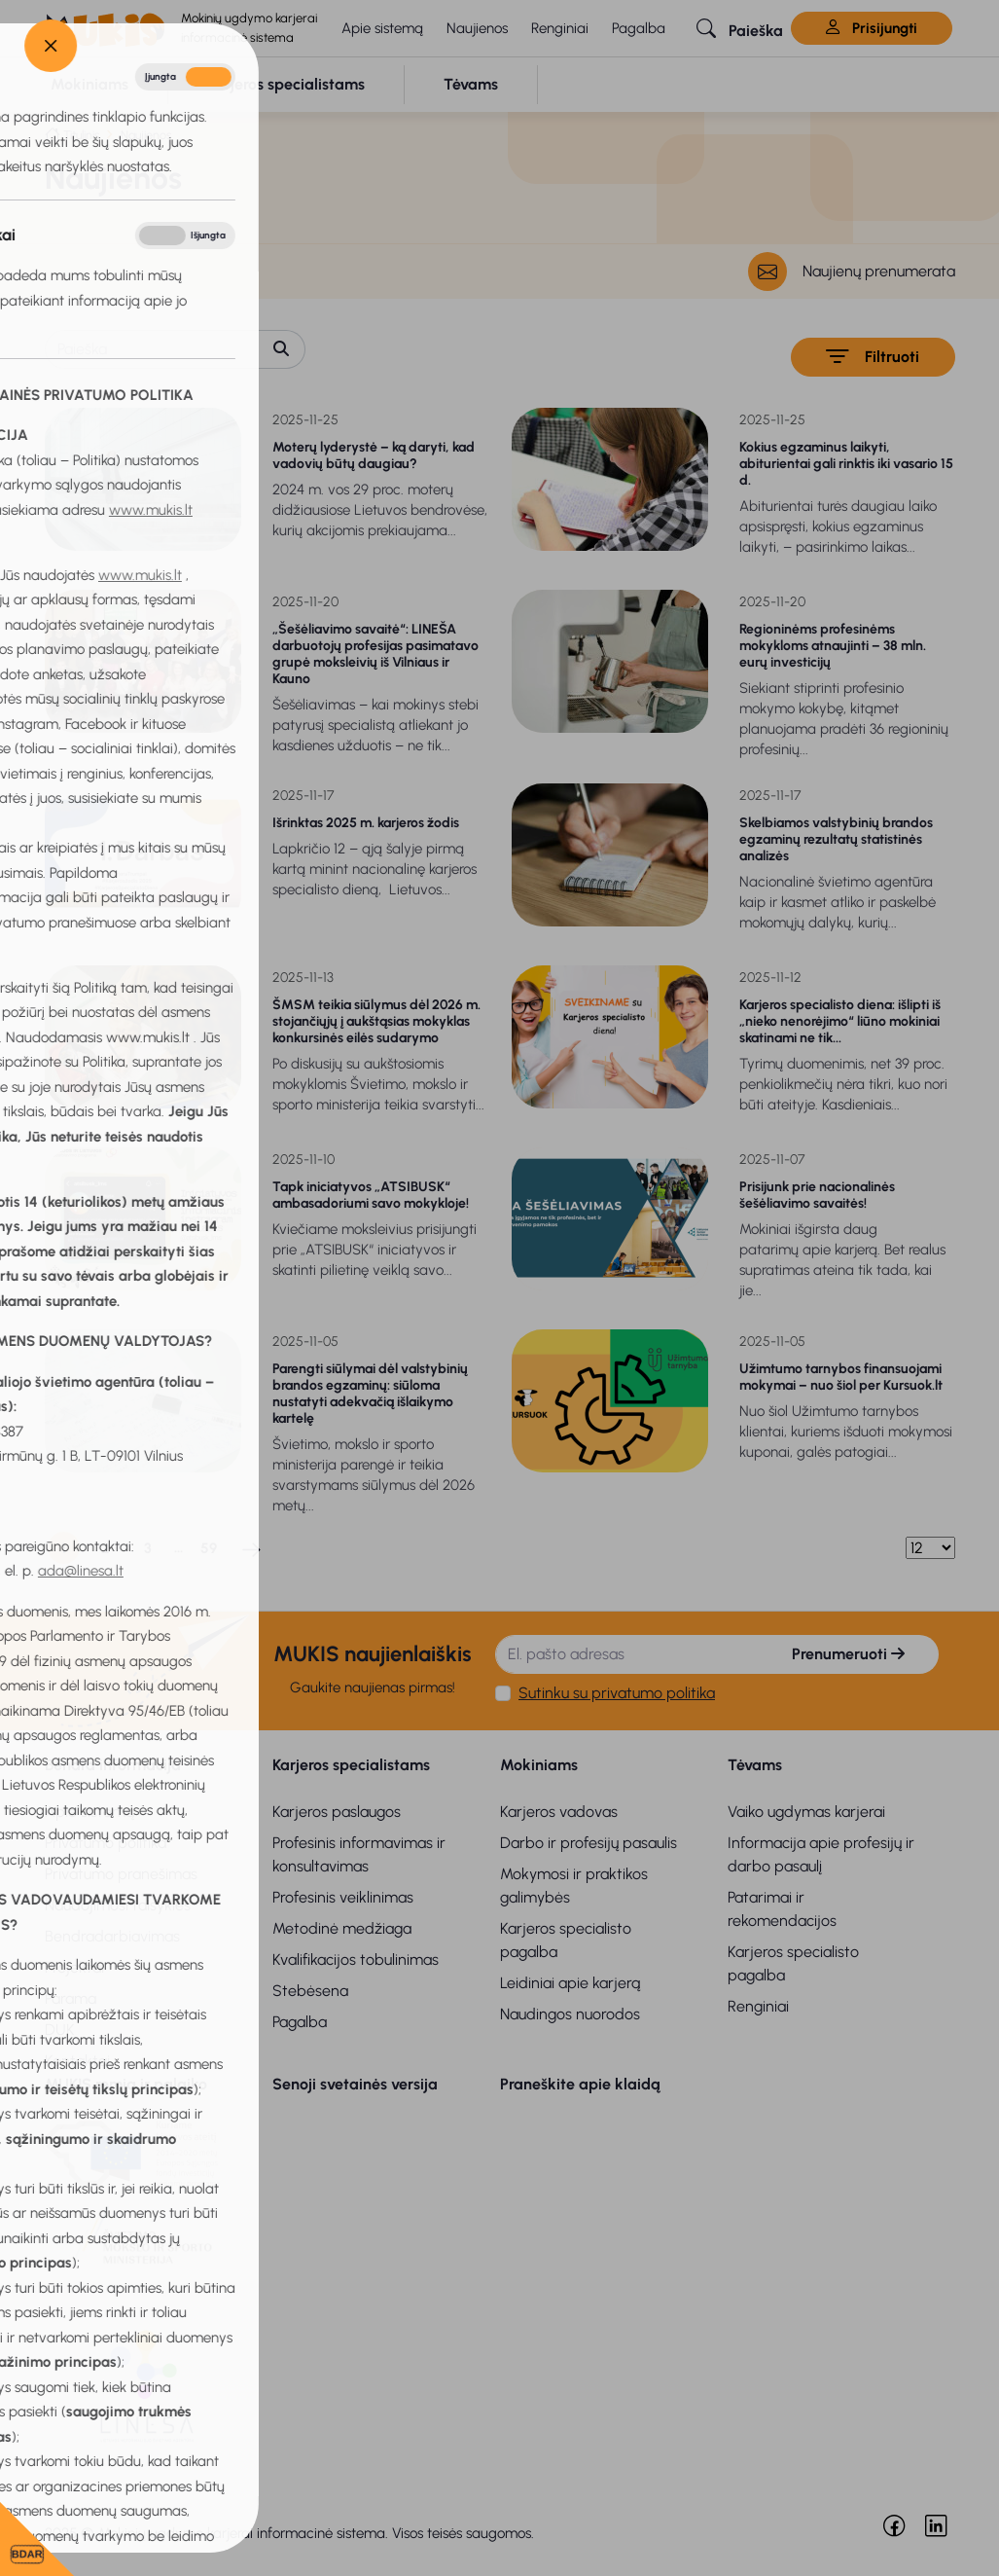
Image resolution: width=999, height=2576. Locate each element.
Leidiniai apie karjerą (570, 1983)
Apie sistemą (382, 28)
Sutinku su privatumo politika (616, 1693)
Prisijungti (871, 28)
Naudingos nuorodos (570, 2014)
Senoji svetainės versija (355, 2084)
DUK (60, 2029)
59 (208, 1548)
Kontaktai (77, 2060)
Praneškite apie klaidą (580, 2084)
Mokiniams (539, 1765)
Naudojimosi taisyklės (118, 1905)
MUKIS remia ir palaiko (126, 2084)
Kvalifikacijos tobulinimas (355, 1959)
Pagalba (638, 28)
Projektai (74, 1967)
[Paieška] (152, 349)
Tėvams (755, 1765)
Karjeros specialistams (351, 1765)
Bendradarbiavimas (112, 1936)
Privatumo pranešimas (121, 1874)
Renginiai (560, 28)
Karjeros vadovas (559, 1811)
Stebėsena (310, 1990)
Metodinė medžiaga (341, 1928)
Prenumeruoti (848, 1654)
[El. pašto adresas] (627, 1654)
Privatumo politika (105, 1842)
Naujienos (477, 28)
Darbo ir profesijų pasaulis (588, 1842)
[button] (740, 28)
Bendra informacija (113, 1765)
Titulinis (81, 134)
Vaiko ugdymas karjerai (806, 1811)
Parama (70, 1998)
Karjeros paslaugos (336, 1811)
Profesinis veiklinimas (342, 1897)
